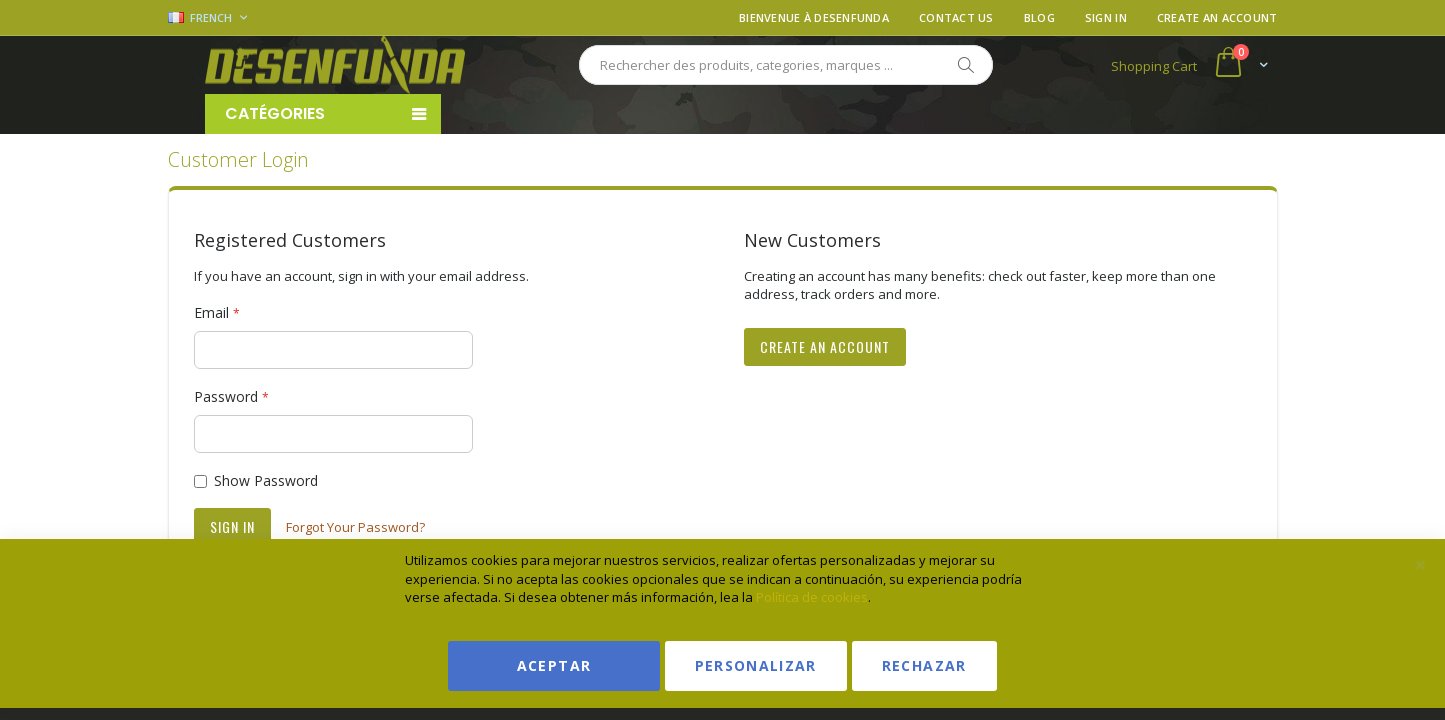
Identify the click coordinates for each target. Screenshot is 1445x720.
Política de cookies (812, 597)
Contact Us (956, 17)
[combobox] (786, 65)
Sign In (1106, 17)
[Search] (965, 65)
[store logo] (335, 65)
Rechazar (924, 665)
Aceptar (554, 665)
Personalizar (756, 665)
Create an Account (1217, 17)
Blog (1039, 17)
